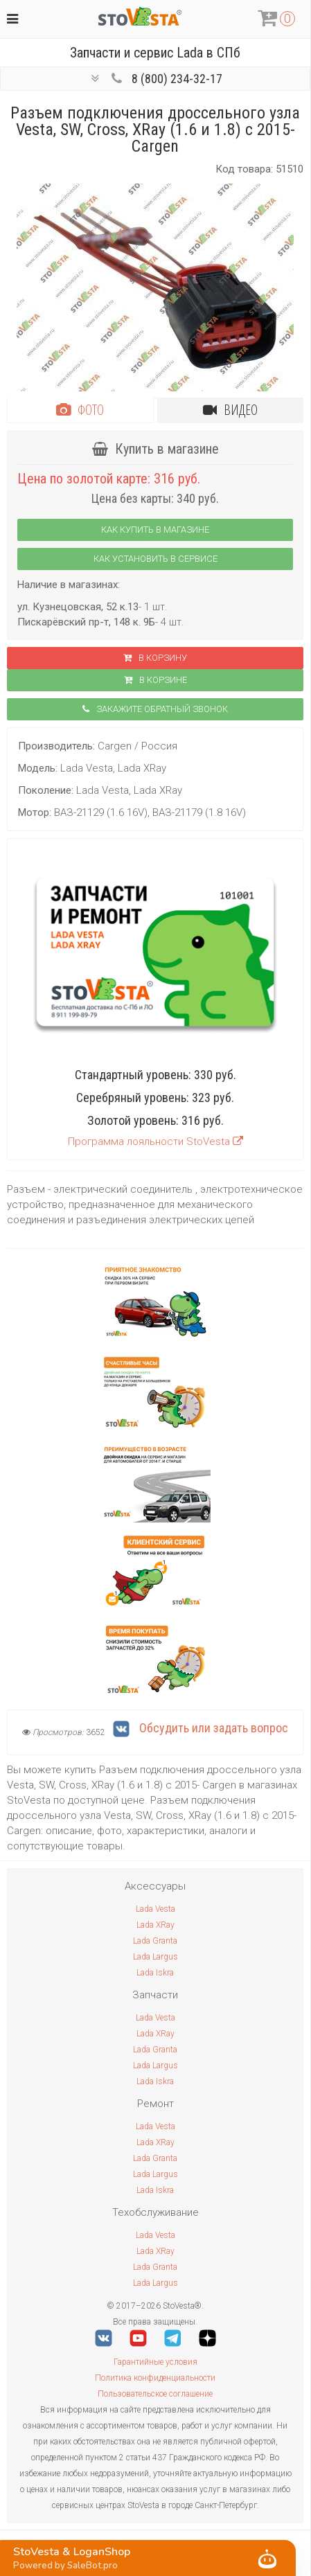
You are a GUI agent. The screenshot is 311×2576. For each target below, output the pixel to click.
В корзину (155, 657)
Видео (230, 409)
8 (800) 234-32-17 (177, 78)
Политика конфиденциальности (155, 2378)
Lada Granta (155, 1941)
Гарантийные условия (155, 2362)
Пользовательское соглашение (155, 2394)
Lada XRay (155, 1925)
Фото (80, 409)
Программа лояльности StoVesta (155, 1141)
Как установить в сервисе (155, 558)
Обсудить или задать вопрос (200, 1728)
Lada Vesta (155, 1909)
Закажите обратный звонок (155, 709)
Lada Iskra (155, 1973)
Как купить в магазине (155, 529)
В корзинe (155, 680)
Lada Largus (155, 1957)
